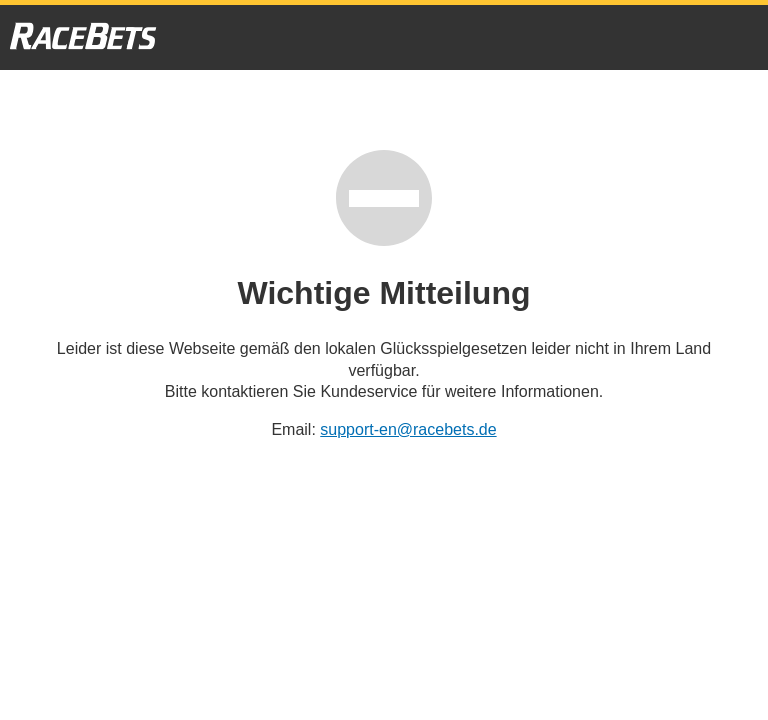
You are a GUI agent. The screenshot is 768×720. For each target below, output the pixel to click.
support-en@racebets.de (408, 429)
